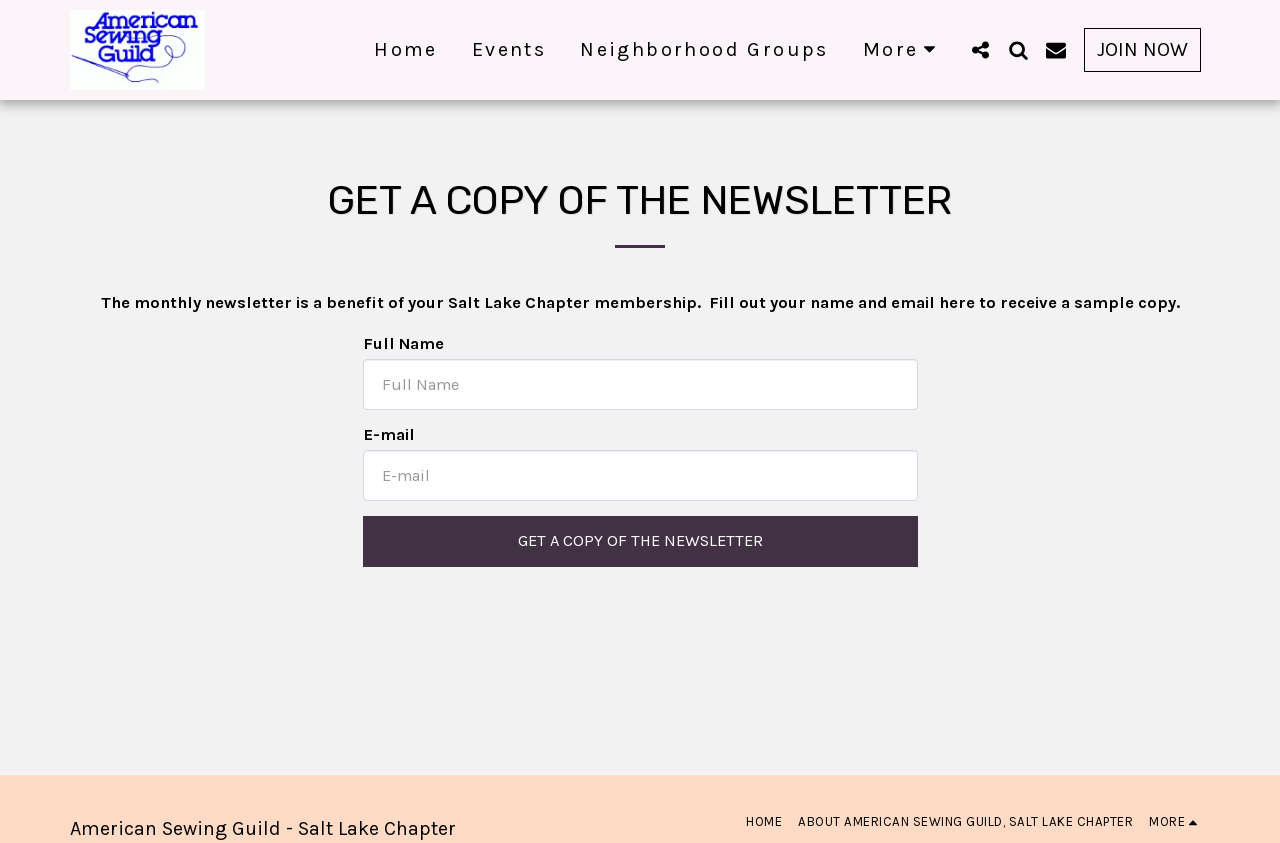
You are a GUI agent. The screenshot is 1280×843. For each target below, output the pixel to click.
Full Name (403, 343)
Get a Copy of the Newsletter (640, 540)
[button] (980, 49)
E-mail (389, 434)
